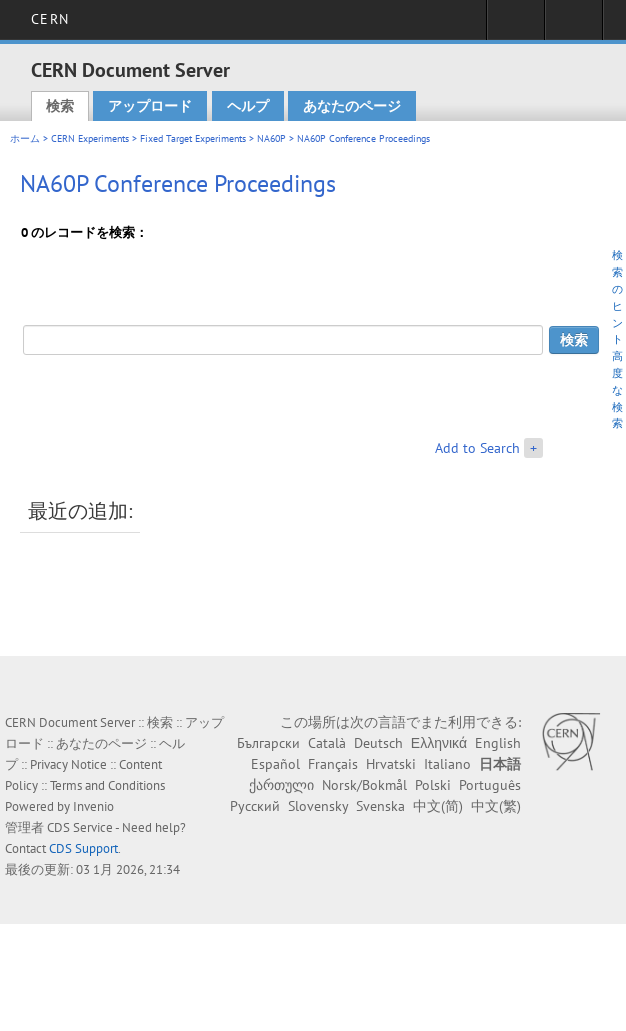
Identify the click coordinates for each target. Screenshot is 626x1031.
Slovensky (318, 806)
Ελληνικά (439, 743)
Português (490, 785)
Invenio (93, 806)
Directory (573, 26)
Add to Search (477, 448)
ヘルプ (248, 106)
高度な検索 (617, 389)
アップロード (150, 106)
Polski (433, 785)
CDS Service (80, 827)
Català (327, 743)
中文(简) (438, 806)
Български (268, 743)
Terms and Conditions (107, 785)
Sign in (515, 26)
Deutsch (378, 743)
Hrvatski (391, 764)
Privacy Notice (68, 764)
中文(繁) (496, 806)
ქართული (281, 785)
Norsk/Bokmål (364, 785)
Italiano (447, 764)
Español (275, 764)
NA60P (271, 138)
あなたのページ (352, 106)
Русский (255, 806)
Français (333, 764)
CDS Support (83, 848)
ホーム (25, 138)
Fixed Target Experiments (193, 138)
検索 (60, 106)
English (498, 743)
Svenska (380, 806)
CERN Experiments (90, 138)
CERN (49, 19)
